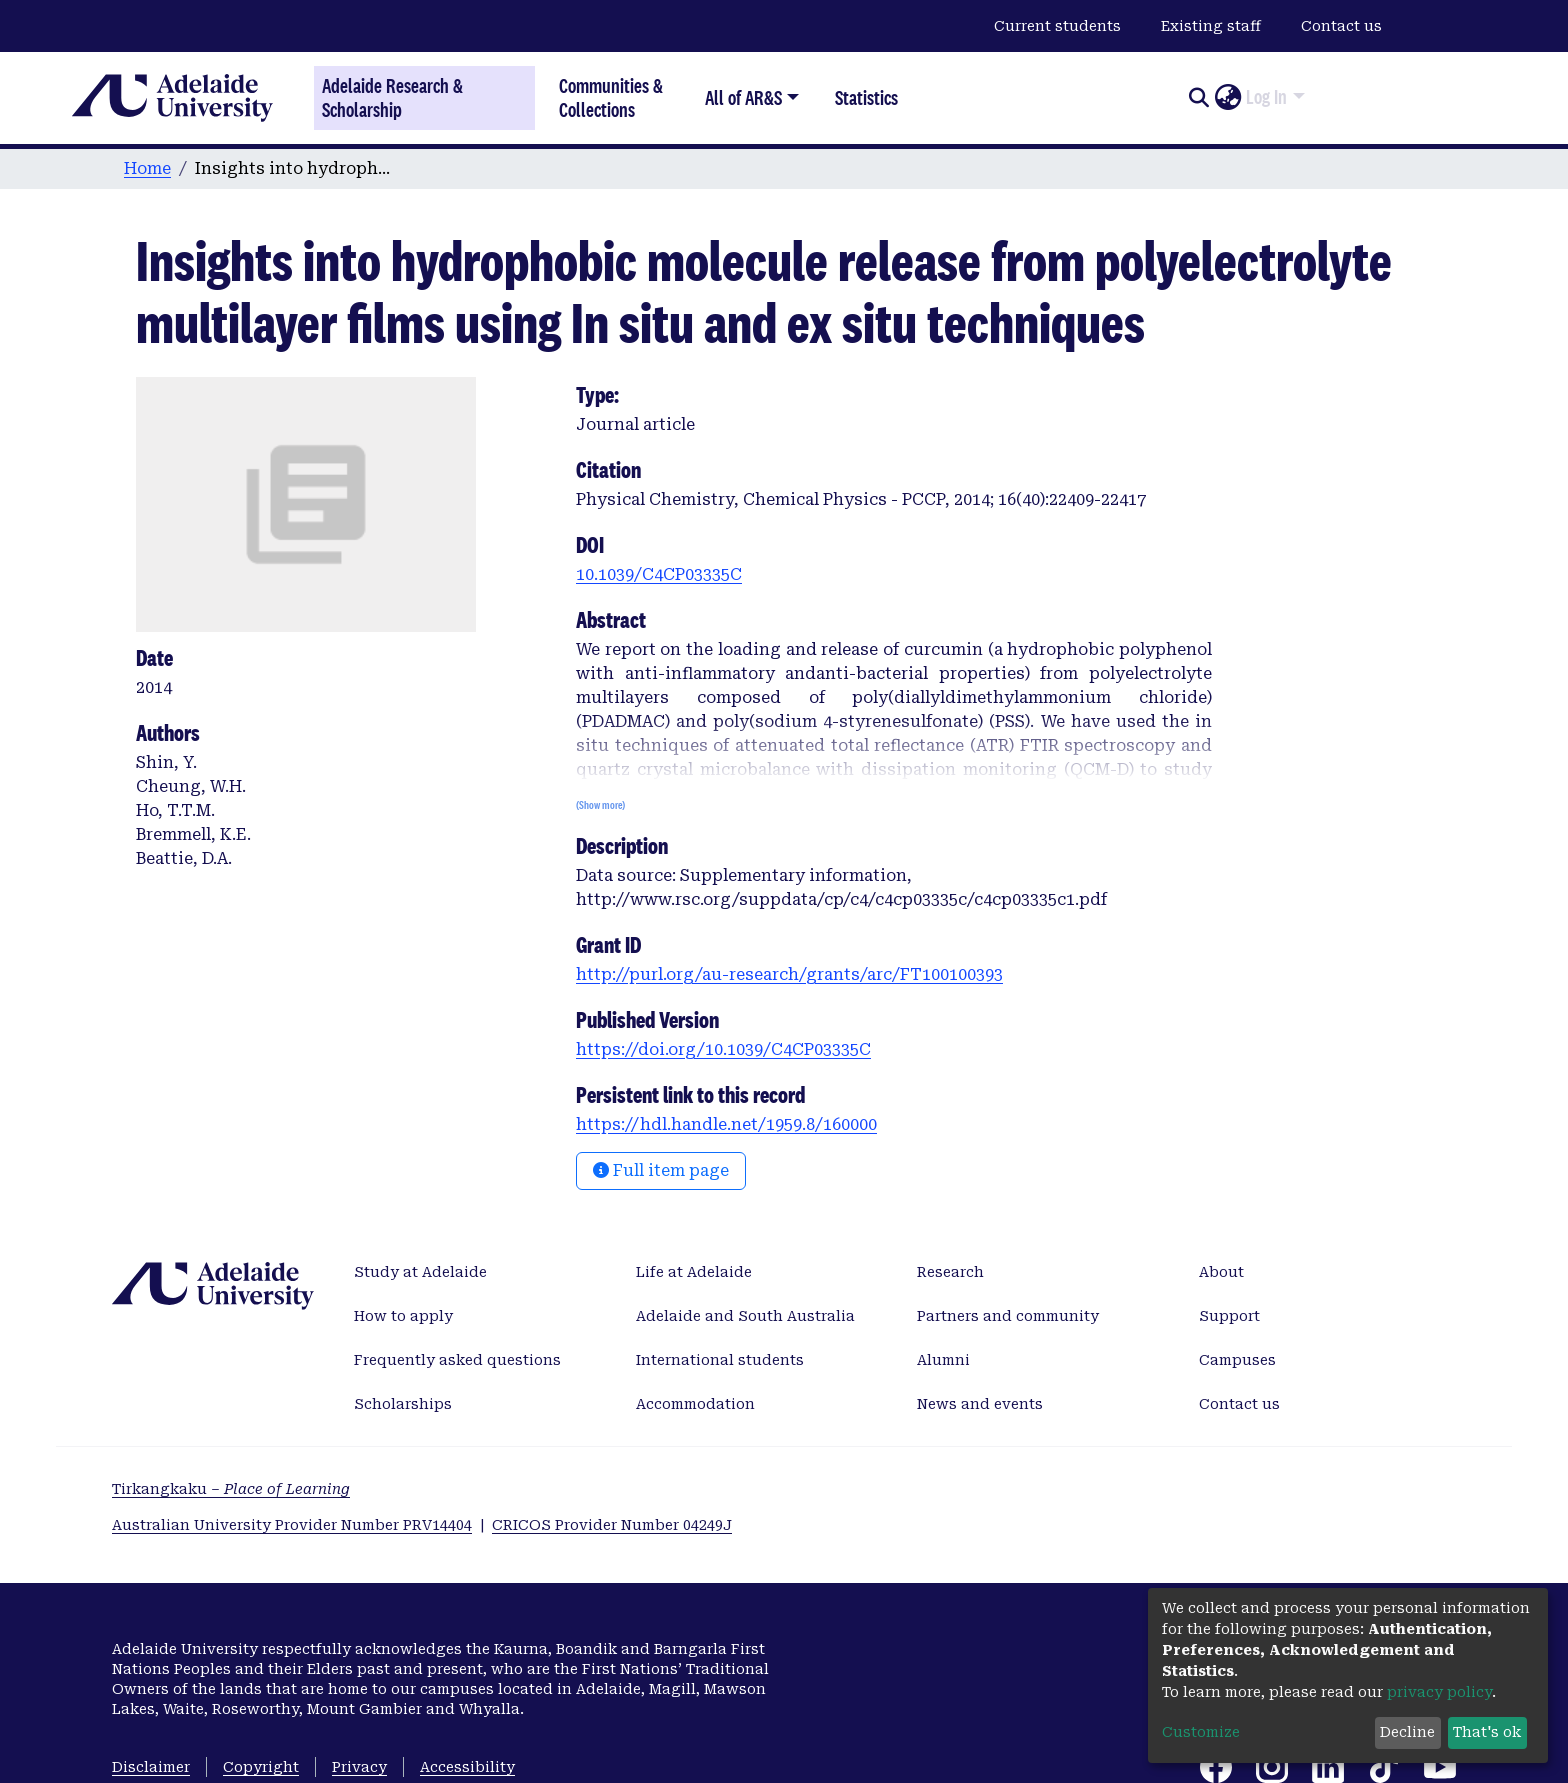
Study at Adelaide (420, 1272)
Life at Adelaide (694, 1272)
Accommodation (695, 1404)
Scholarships (403, 1404)
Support (1229, 1316)
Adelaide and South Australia (745, 1316)
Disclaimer (151, 1767)
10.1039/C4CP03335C (659, 574)
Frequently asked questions (457, 1360)
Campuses (1237, 1360)
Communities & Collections (611, 97)
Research (950, 1272)
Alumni (943, 1360)
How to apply (403, 1316)
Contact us (1341, 26)
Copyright (261, 1767)
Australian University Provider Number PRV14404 (292, 1525)
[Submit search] (1198, 98)
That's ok (1487, 1732)
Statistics (866, 97)
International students (720, 1360)
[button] (1227, 98)
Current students (1057, 26)
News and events (980, 1404)
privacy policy (1439, 1692)
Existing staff (1211, 26)
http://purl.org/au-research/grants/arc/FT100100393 (789, 974)
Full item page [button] (661, 1170)
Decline (1407, 1732)
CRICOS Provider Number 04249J (612, 1525)
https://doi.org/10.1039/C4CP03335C (723, 1049)
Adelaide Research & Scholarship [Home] (392, 98)
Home (147, 168)
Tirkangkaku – (231, 1489)
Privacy (359, 1767)
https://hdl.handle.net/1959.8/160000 (726, 1124)
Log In (1266, 97)
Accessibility (467, 1767)
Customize (1201, 1732)
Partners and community (1008, 1316)
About (1221, 1272)
